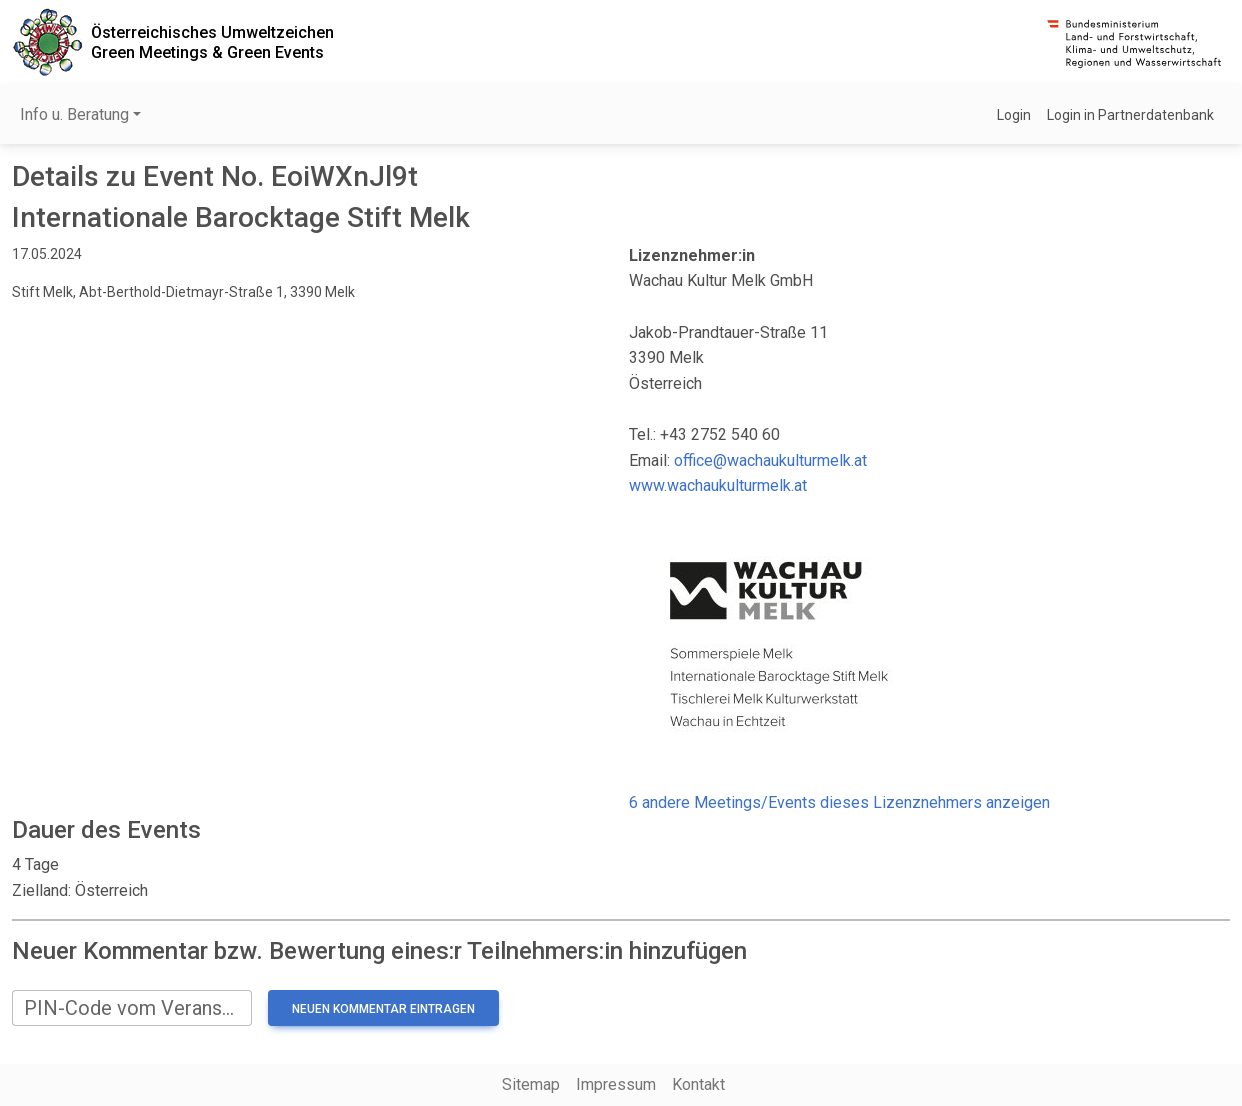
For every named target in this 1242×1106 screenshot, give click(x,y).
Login (1014, 115)
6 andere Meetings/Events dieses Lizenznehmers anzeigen (839, 802)
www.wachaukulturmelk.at (718, 485)
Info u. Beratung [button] (74, 114)
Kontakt (698, 1084)
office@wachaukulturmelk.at (770, 460)
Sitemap (531, 1084)
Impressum (616, 1084)
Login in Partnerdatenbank (1130, 115)
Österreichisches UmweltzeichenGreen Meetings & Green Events (212, 42)
